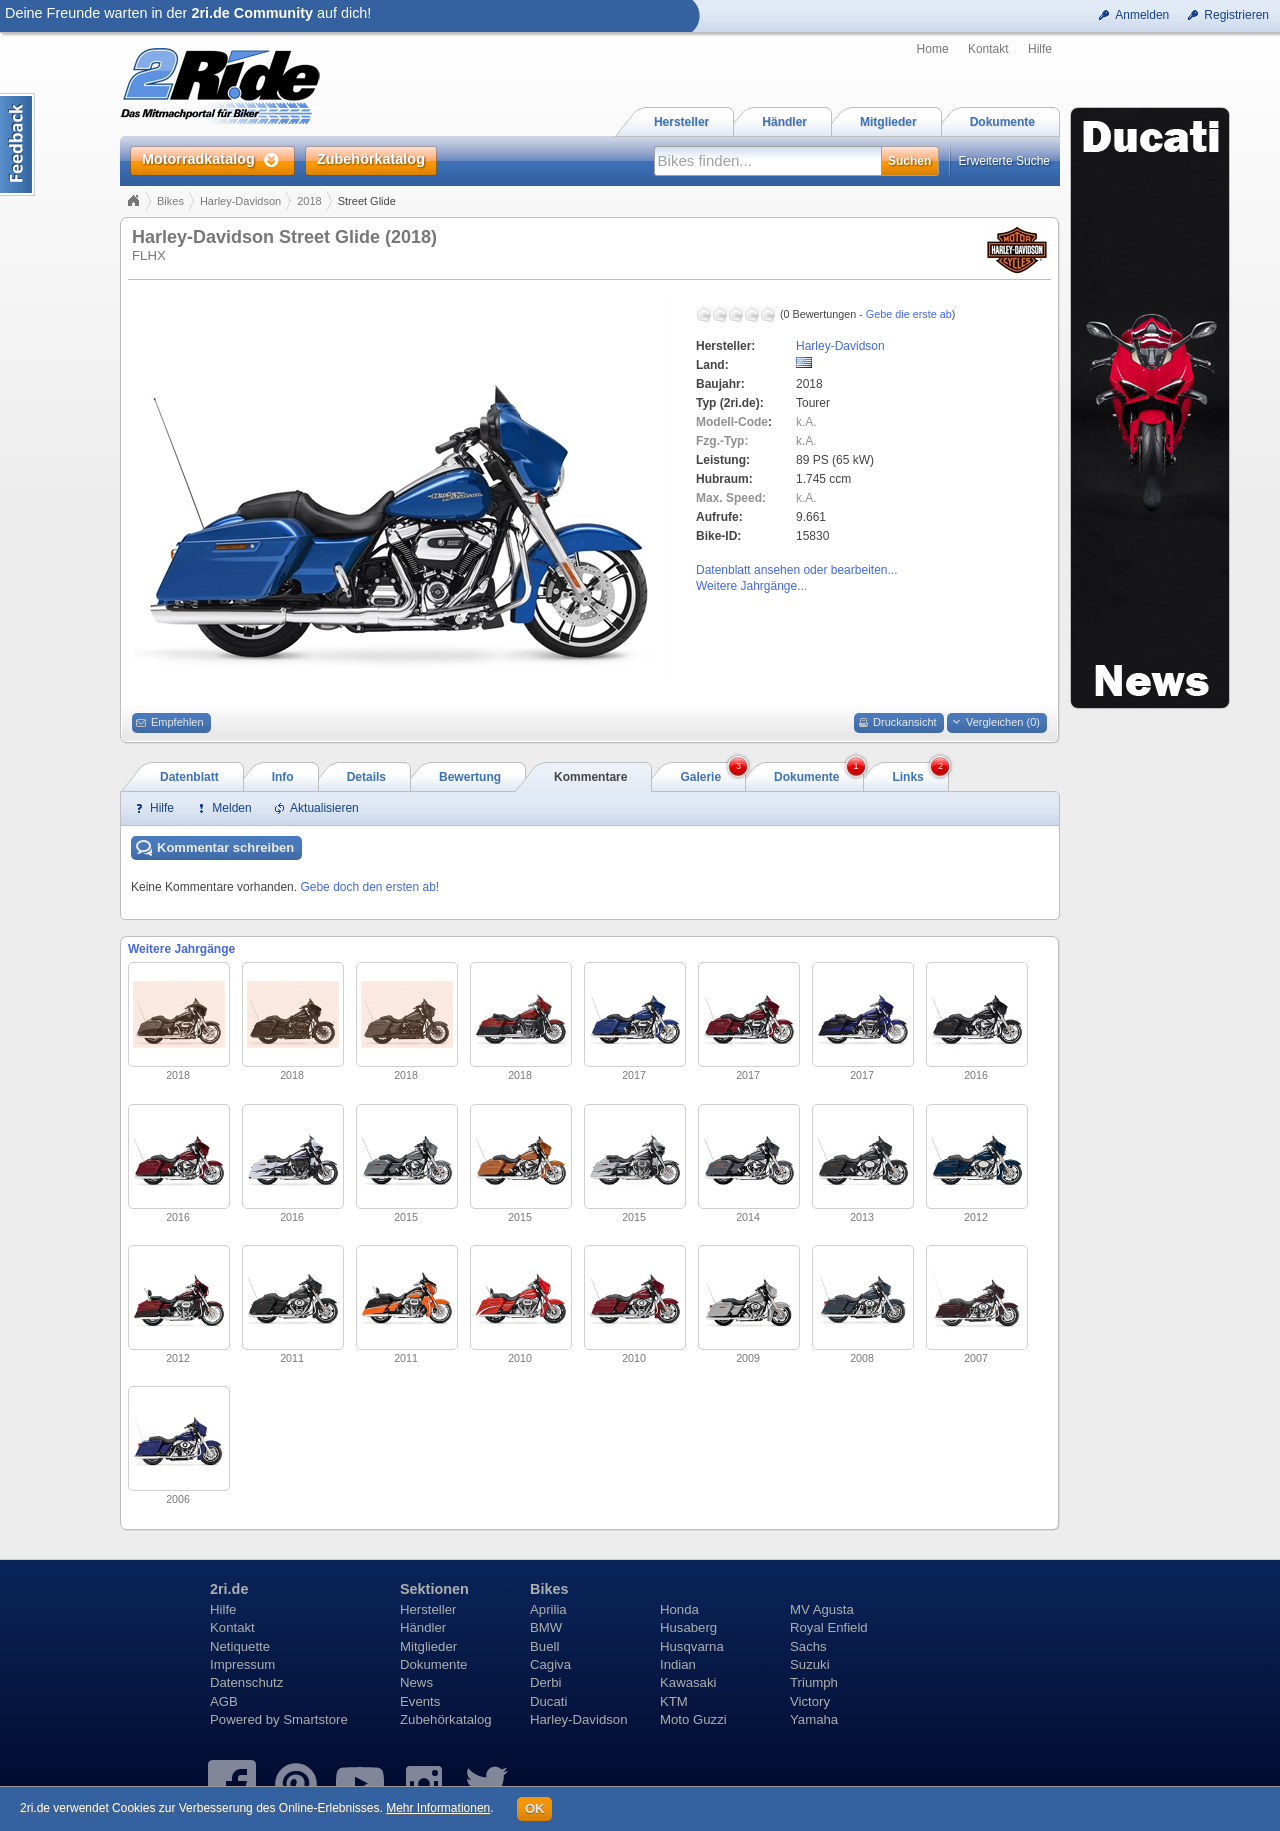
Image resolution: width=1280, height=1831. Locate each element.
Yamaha (814, 1719)
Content (17, 144)
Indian (678, 1664)
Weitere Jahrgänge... (751, 586)
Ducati (548, 1701)
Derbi (546, 1682)
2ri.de (229, 1589)
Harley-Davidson (240, 201)
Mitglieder (428, 1646)
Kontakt (988, 49)
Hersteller (428, 1609)
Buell (544, 1646)
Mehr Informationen (438, 1808)
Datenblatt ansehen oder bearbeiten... (796, 570)
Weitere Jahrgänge (181, 949)
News (416, 1682)
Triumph (814, 1682)
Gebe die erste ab (909, 314)
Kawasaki (688, 1682)
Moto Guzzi (693, 1719)
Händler (423, 1627)
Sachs (808, 1646)
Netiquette (240, 1646)
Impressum (242, 1664)
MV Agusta (822, 1609)
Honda (679, 1609)
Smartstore (315, 1719)
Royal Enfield (829, 1627)
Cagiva (550, 1664)
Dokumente (433, 1664)
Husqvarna (692, 1646)
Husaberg (688, 1627)
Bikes (170, 201)
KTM (674, 1701)
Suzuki (810, 1664)
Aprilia (548, 1609)
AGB (224, 1701)
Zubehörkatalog (446, 1719)
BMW (546, 1627)
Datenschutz (246, 1682)
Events (420, 1701)
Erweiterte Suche (1004, 161)
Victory (810, 1701)
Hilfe (1040, 49)
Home (933, 49)
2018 (309, 201)
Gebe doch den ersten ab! (369, 887)
